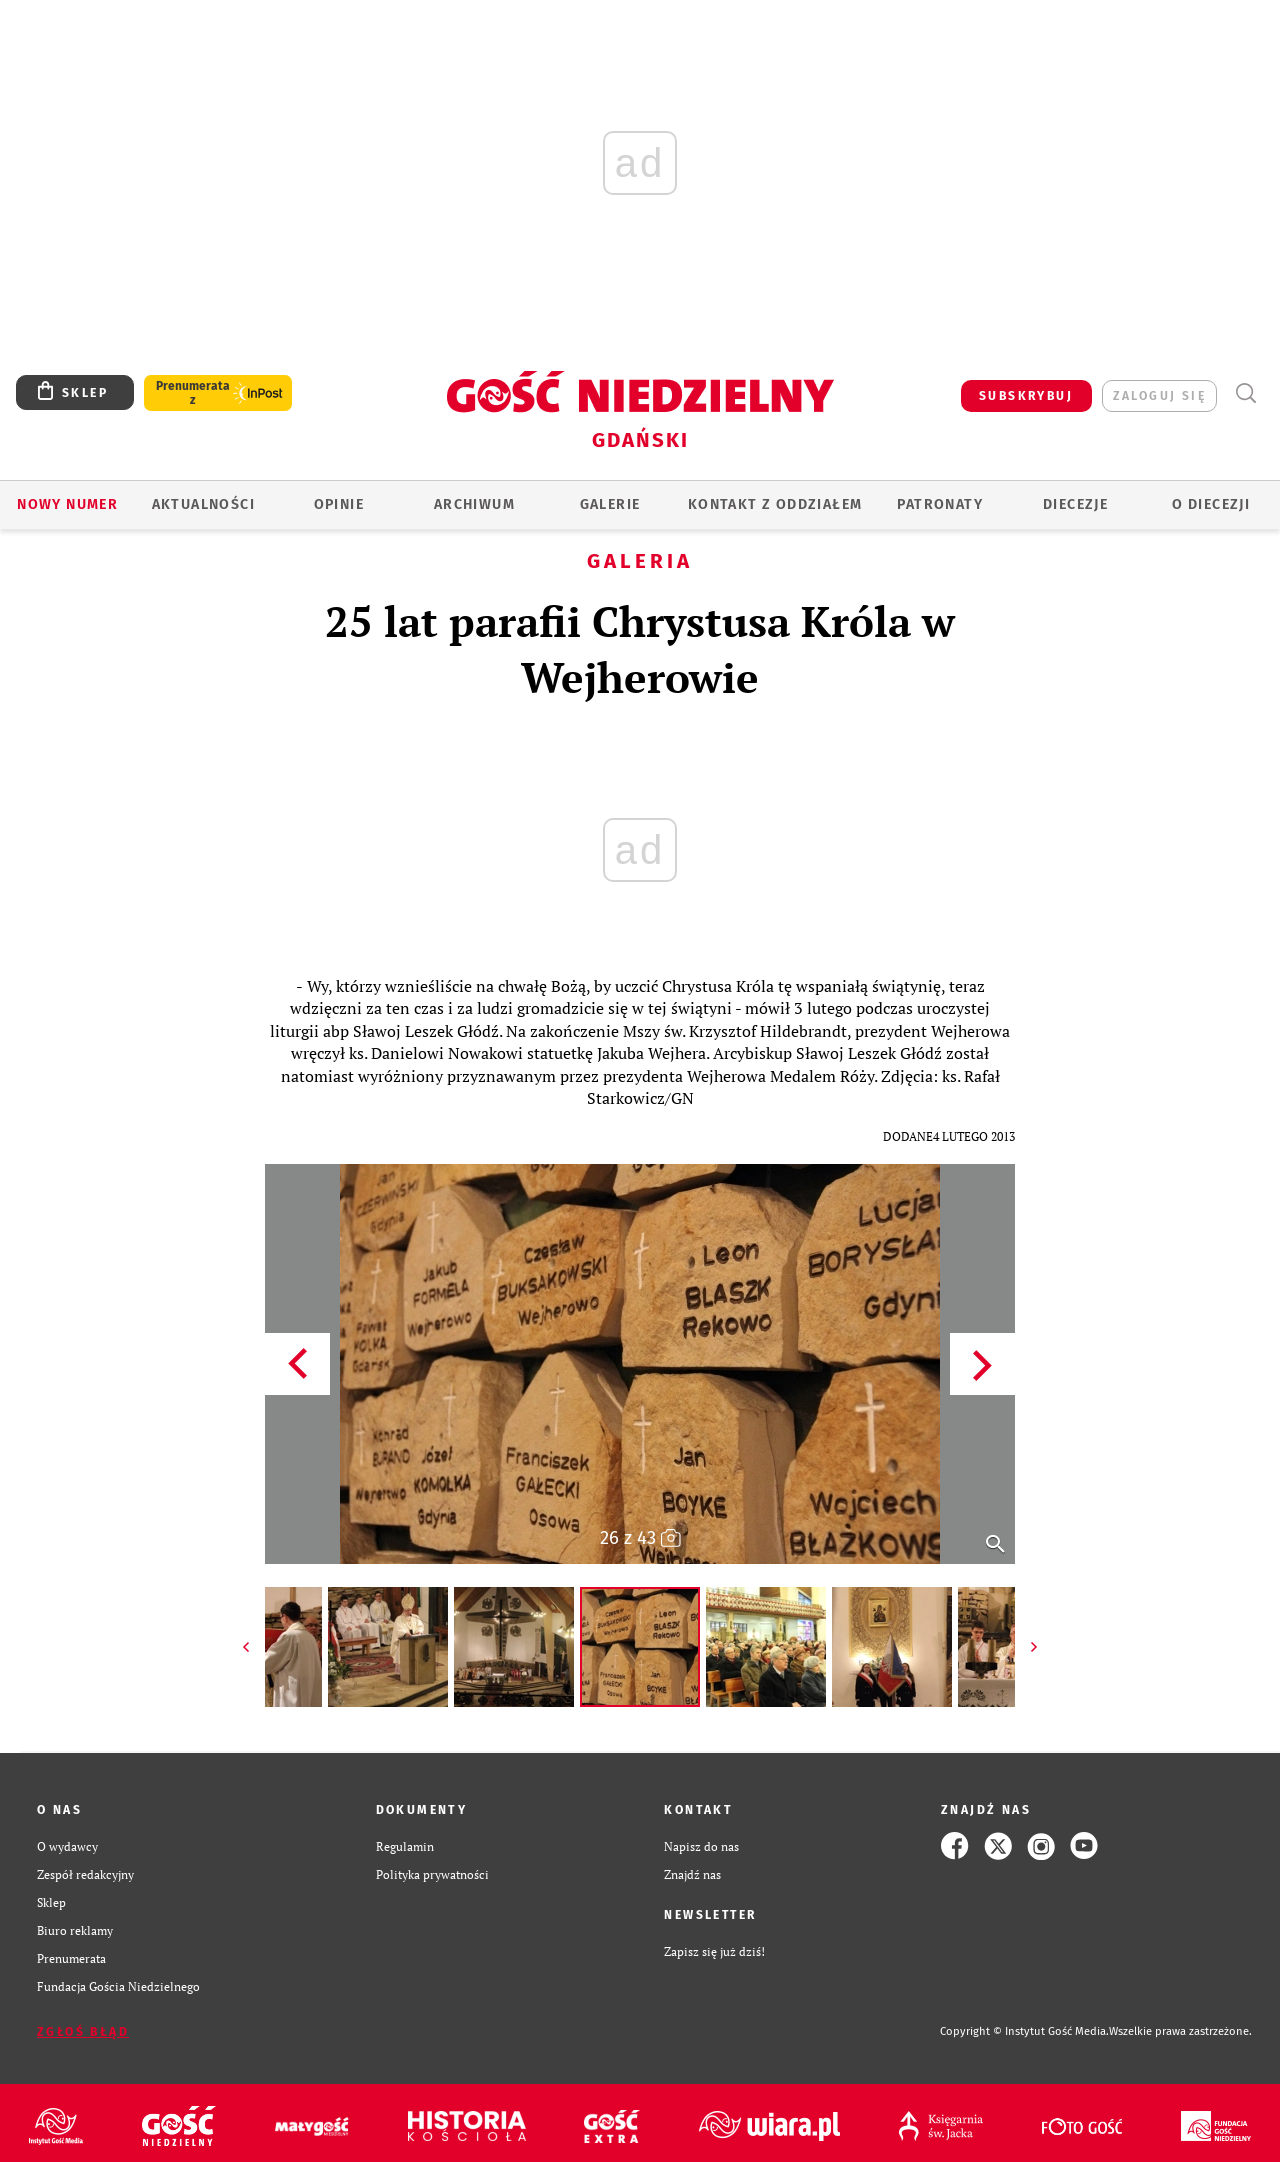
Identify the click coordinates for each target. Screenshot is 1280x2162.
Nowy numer (67, 504)
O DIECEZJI (1211, 504)
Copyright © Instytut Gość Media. (1024, 2031)
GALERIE (610, 504)
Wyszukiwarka (1245, 393)
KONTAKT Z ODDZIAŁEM (775, 504)
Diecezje (1075, 504)
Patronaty (940, 504)
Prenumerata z (193, 393)
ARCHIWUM (474, 504)
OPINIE (339, 504)
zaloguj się (1159, 396)
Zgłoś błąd (83, 2032)
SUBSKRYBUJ (1026, 396)
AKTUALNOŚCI (203, 504)
